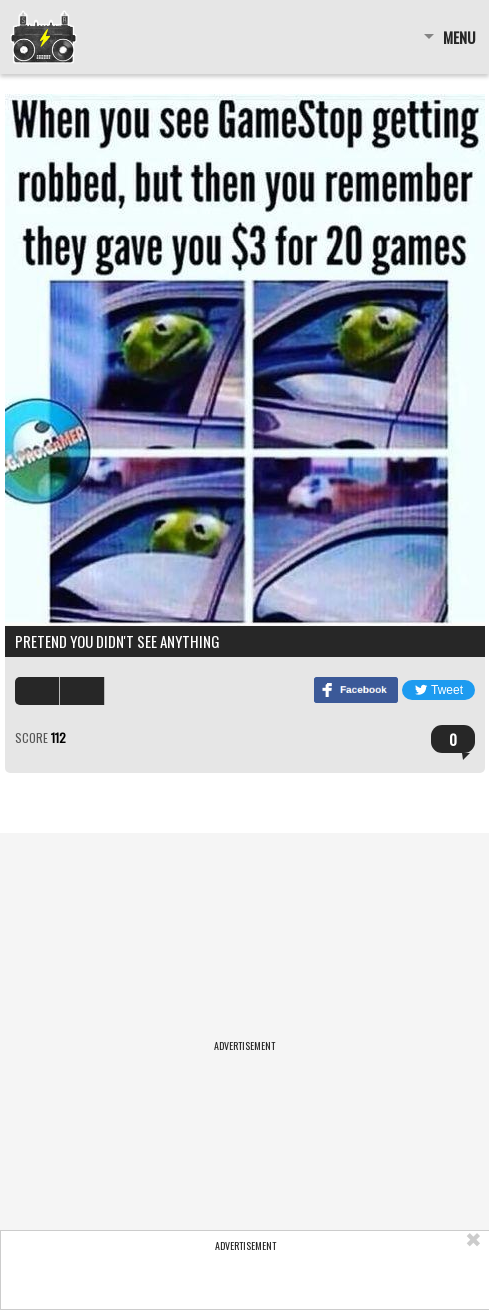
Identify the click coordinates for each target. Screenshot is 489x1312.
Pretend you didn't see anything (117, 641)
